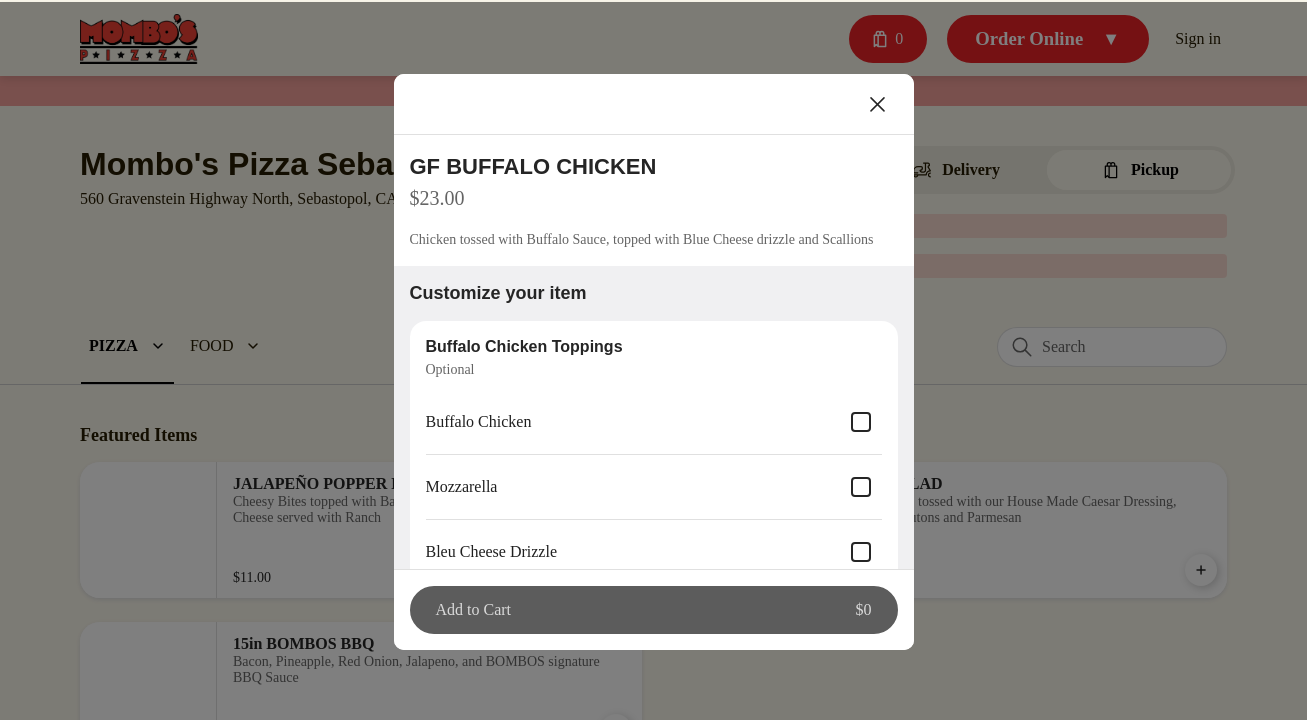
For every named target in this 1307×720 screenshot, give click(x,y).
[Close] (878, 102)
